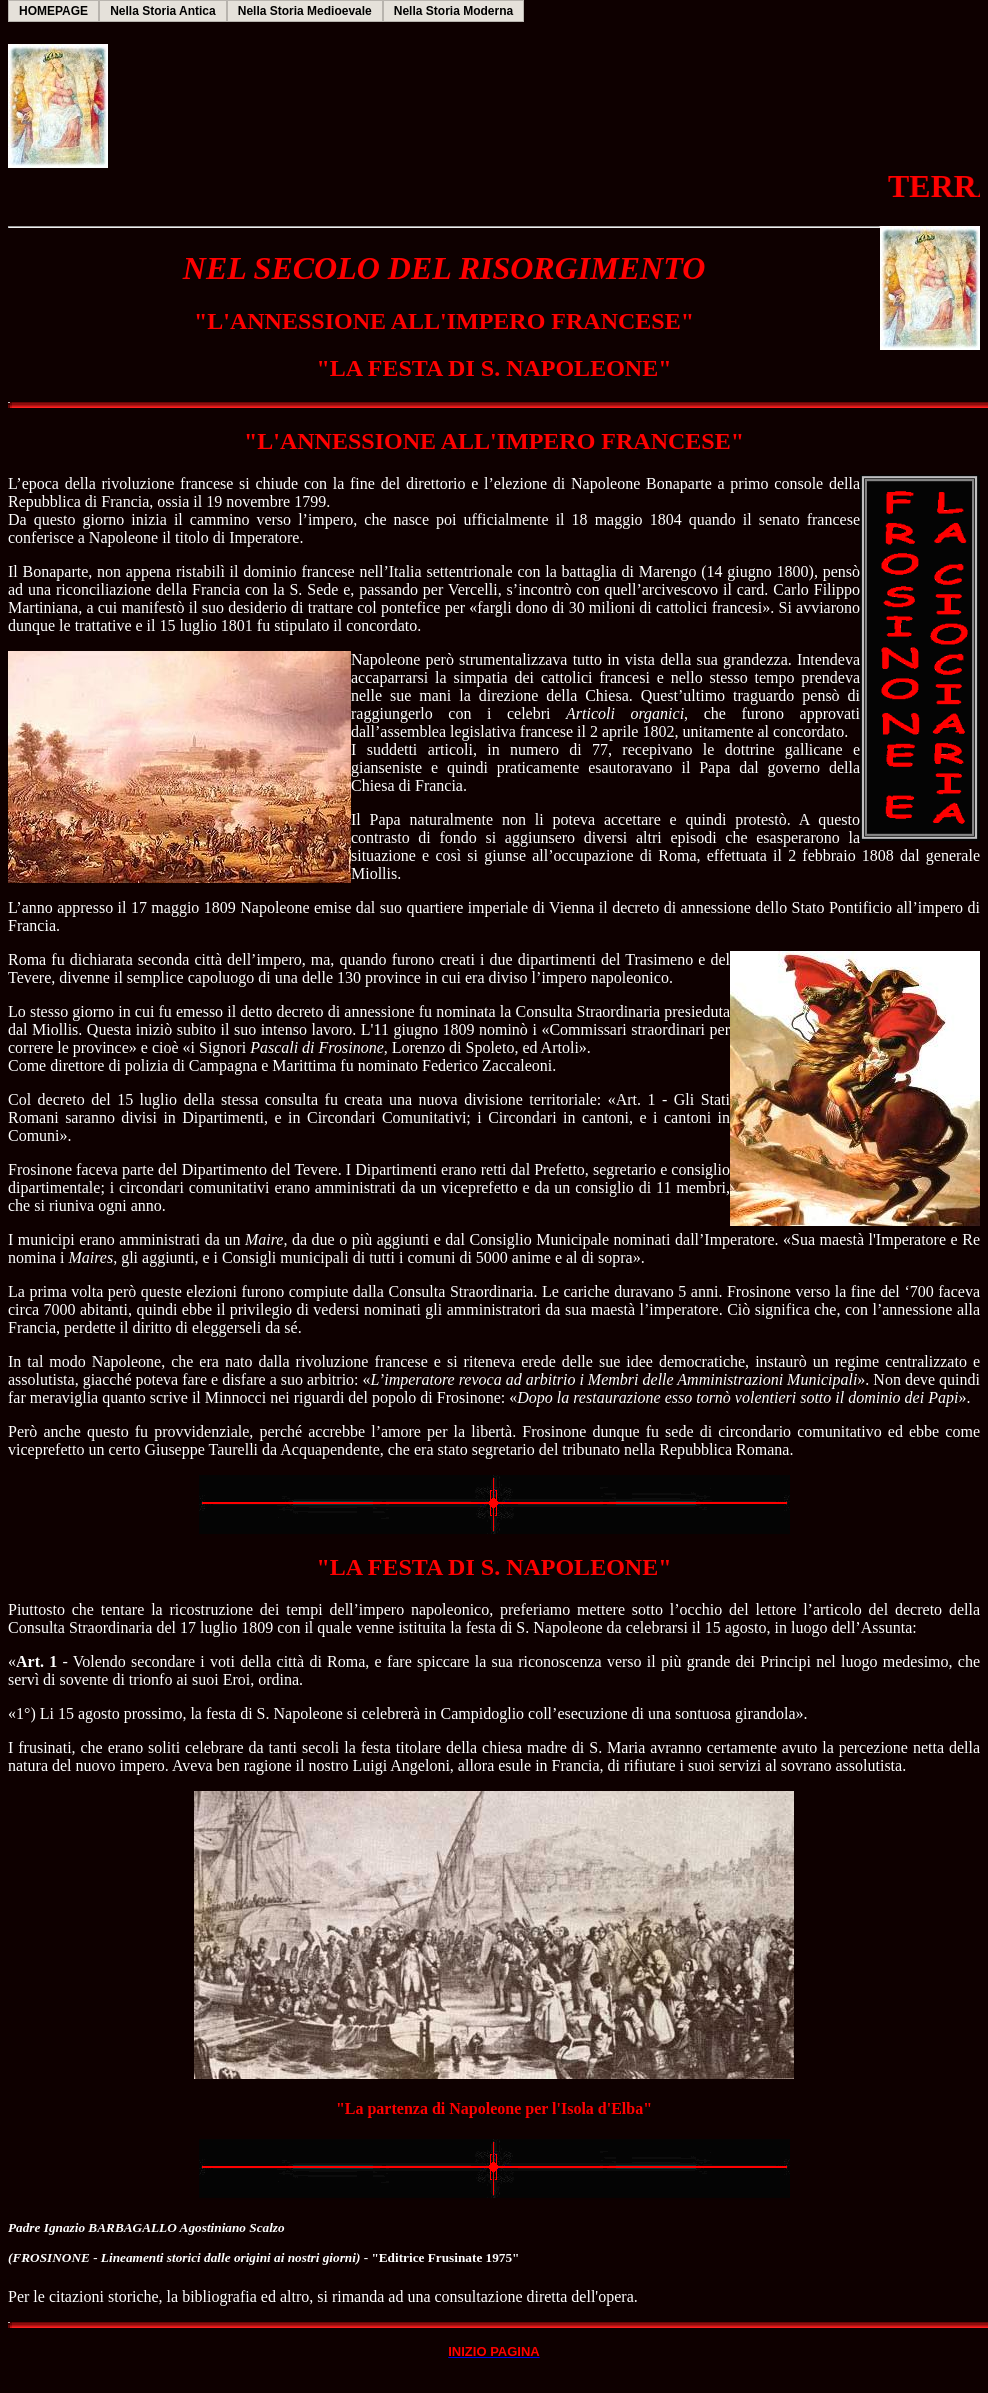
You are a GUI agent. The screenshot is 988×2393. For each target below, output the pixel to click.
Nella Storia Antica (163, 11)
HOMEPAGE (53, 11)
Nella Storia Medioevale (305, 11)
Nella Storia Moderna (453, 11)
